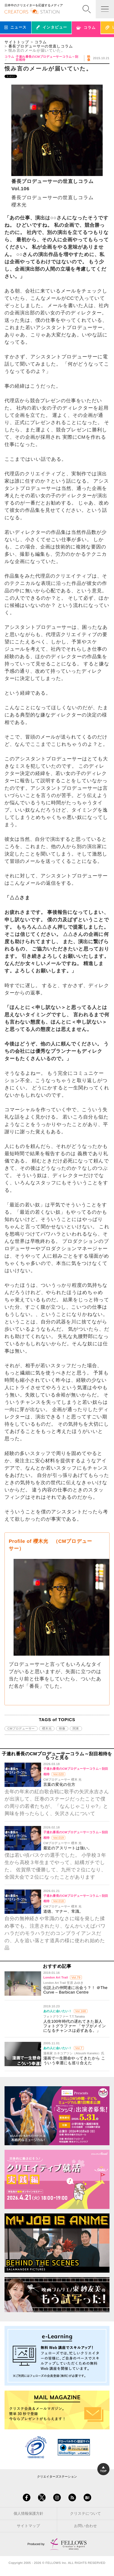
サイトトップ (17, 42)
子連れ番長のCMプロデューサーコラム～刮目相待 (47, 58)
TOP (103, 2469)
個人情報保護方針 (28, 2513)
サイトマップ (28, 2526)
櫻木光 (47, 1728)
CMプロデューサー (21, 1728)
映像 (62, 1728)
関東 (76, 1728)
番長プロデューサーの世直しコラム (40, 46)
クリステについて (85, 2513)
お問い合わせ (85, 2526)
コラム (41, 42)
